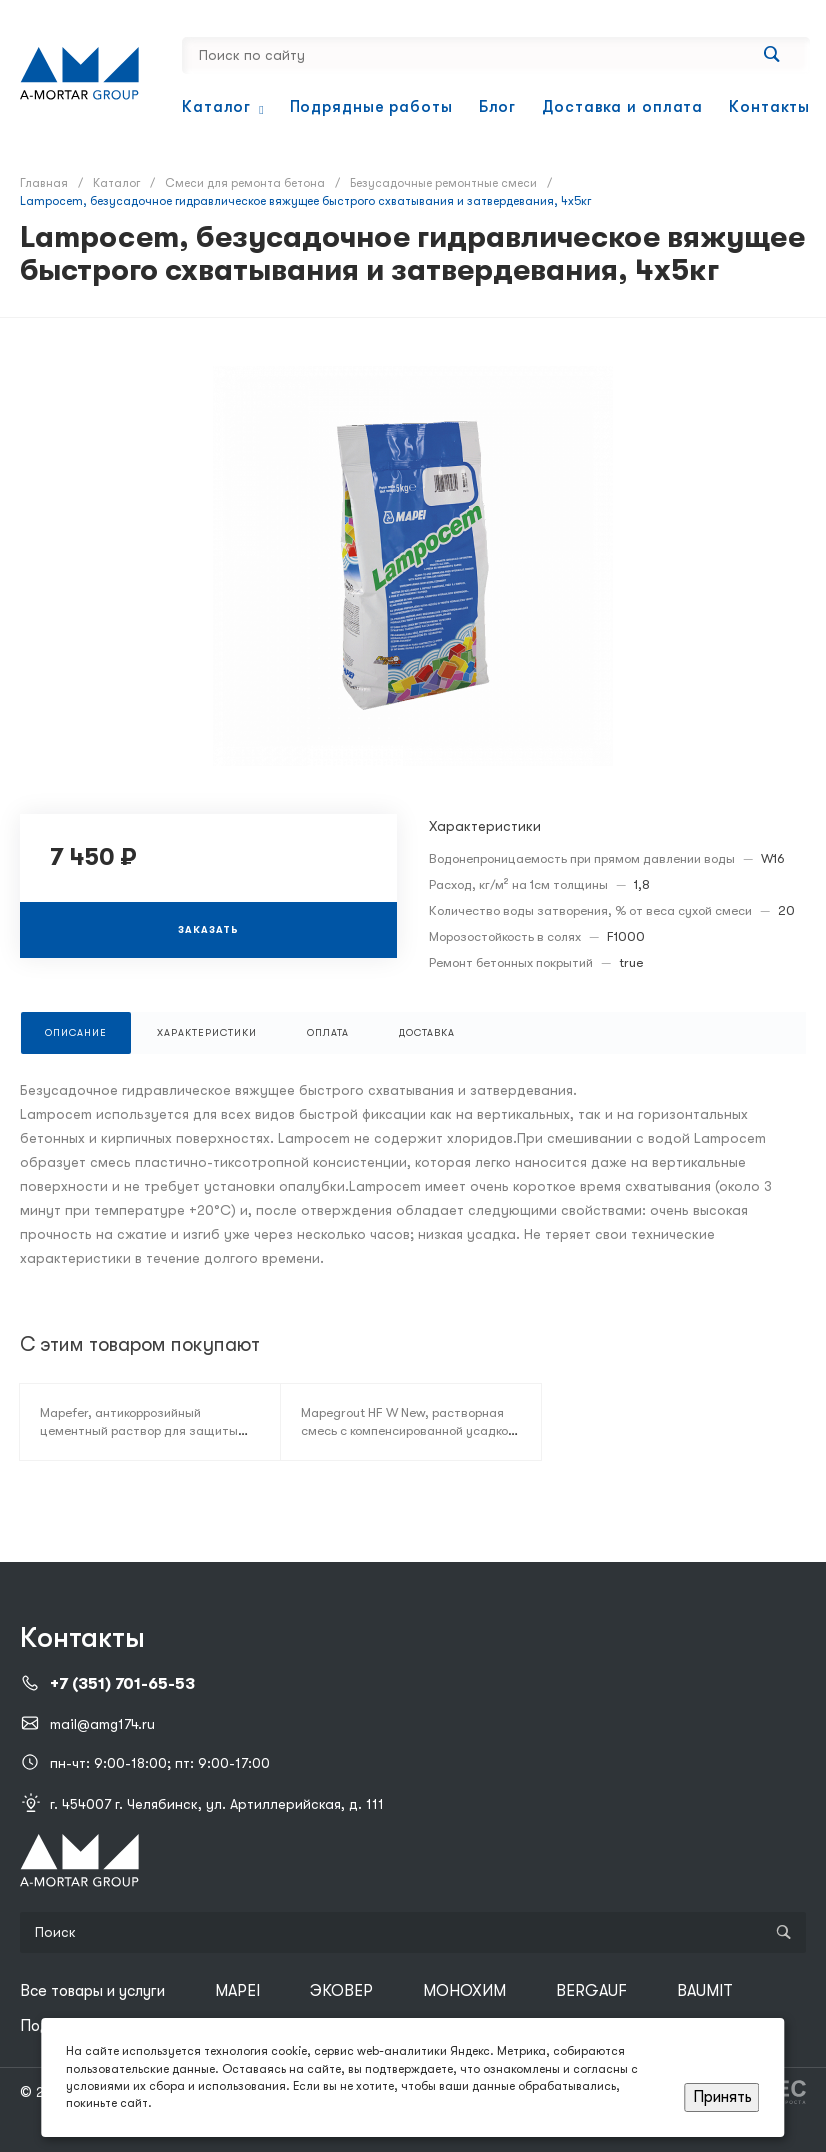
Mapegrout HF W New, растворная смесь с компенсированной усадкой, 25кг (410, 1430)
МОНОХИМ (464, 1991)
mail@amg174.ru (102, 1724)
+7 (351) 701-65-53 (122, 1684)
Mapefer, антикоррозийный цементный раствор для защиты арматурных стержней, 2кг (139, 1430)
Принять (722, 2097)
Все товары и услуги (92, 1991)
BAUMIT (705, 1991)
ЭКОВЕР (341, 1991)
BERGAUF (591, 1991)
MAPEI (237, 1991)
